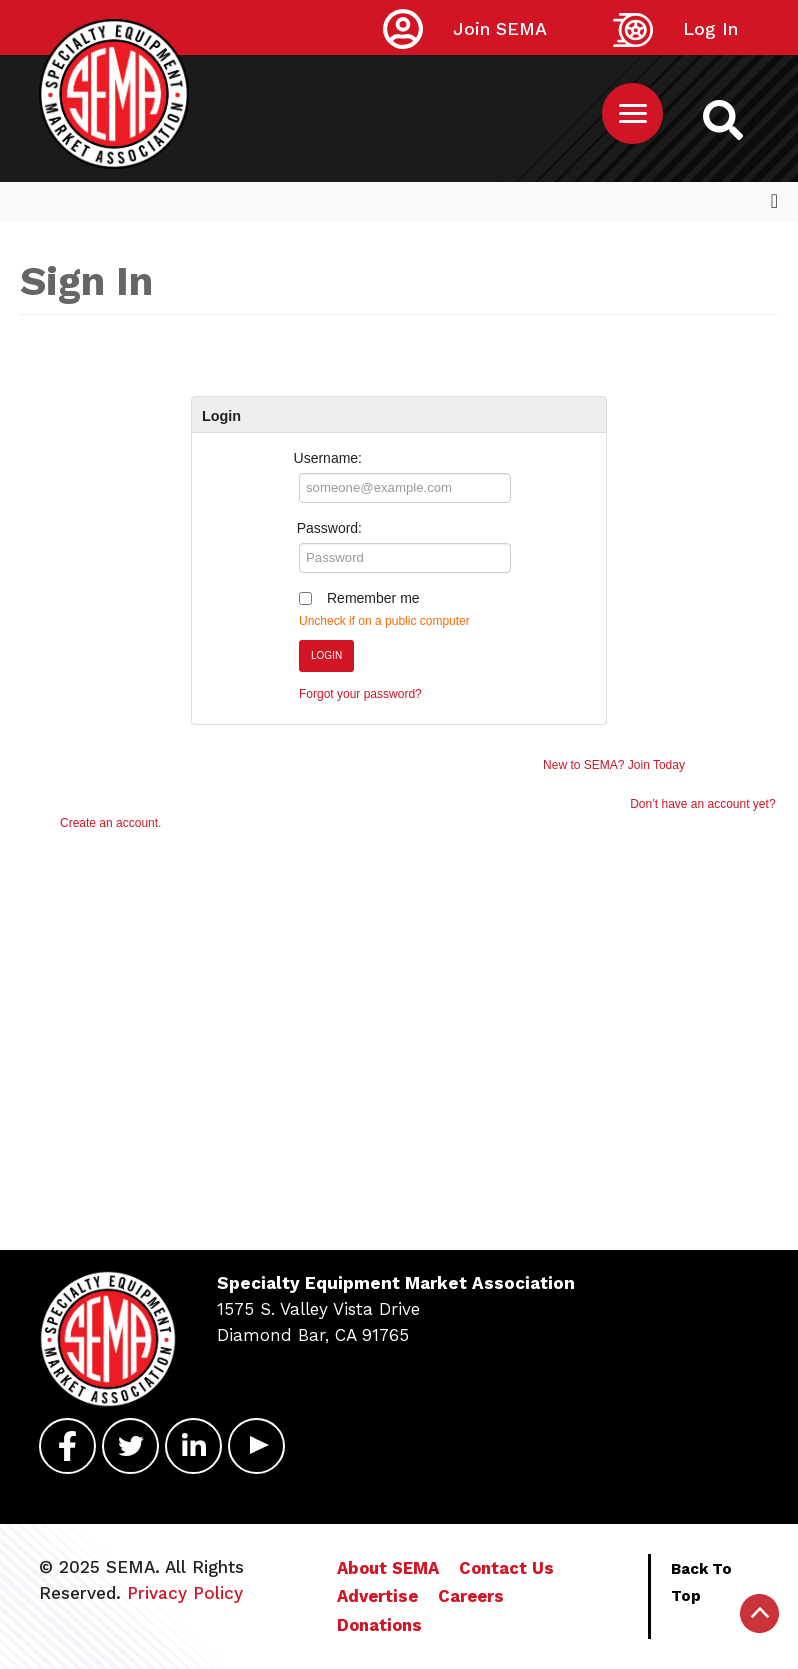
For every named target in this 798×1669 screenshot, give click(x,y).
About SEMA (388, 1568)
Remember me (373, 598)
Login (326, 655)
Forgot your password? (360, 694)
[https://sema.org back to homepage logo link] (723, 118)
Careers (471, 1596)
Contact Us (506, 1568)
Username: (328, 458)
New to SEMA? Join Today (614, 765)
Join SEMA (500, 28)
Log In (710, 28)
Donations (379, 1625)
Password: (329, 528)
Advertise (377, 1596)
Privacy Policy (185, 1593)
